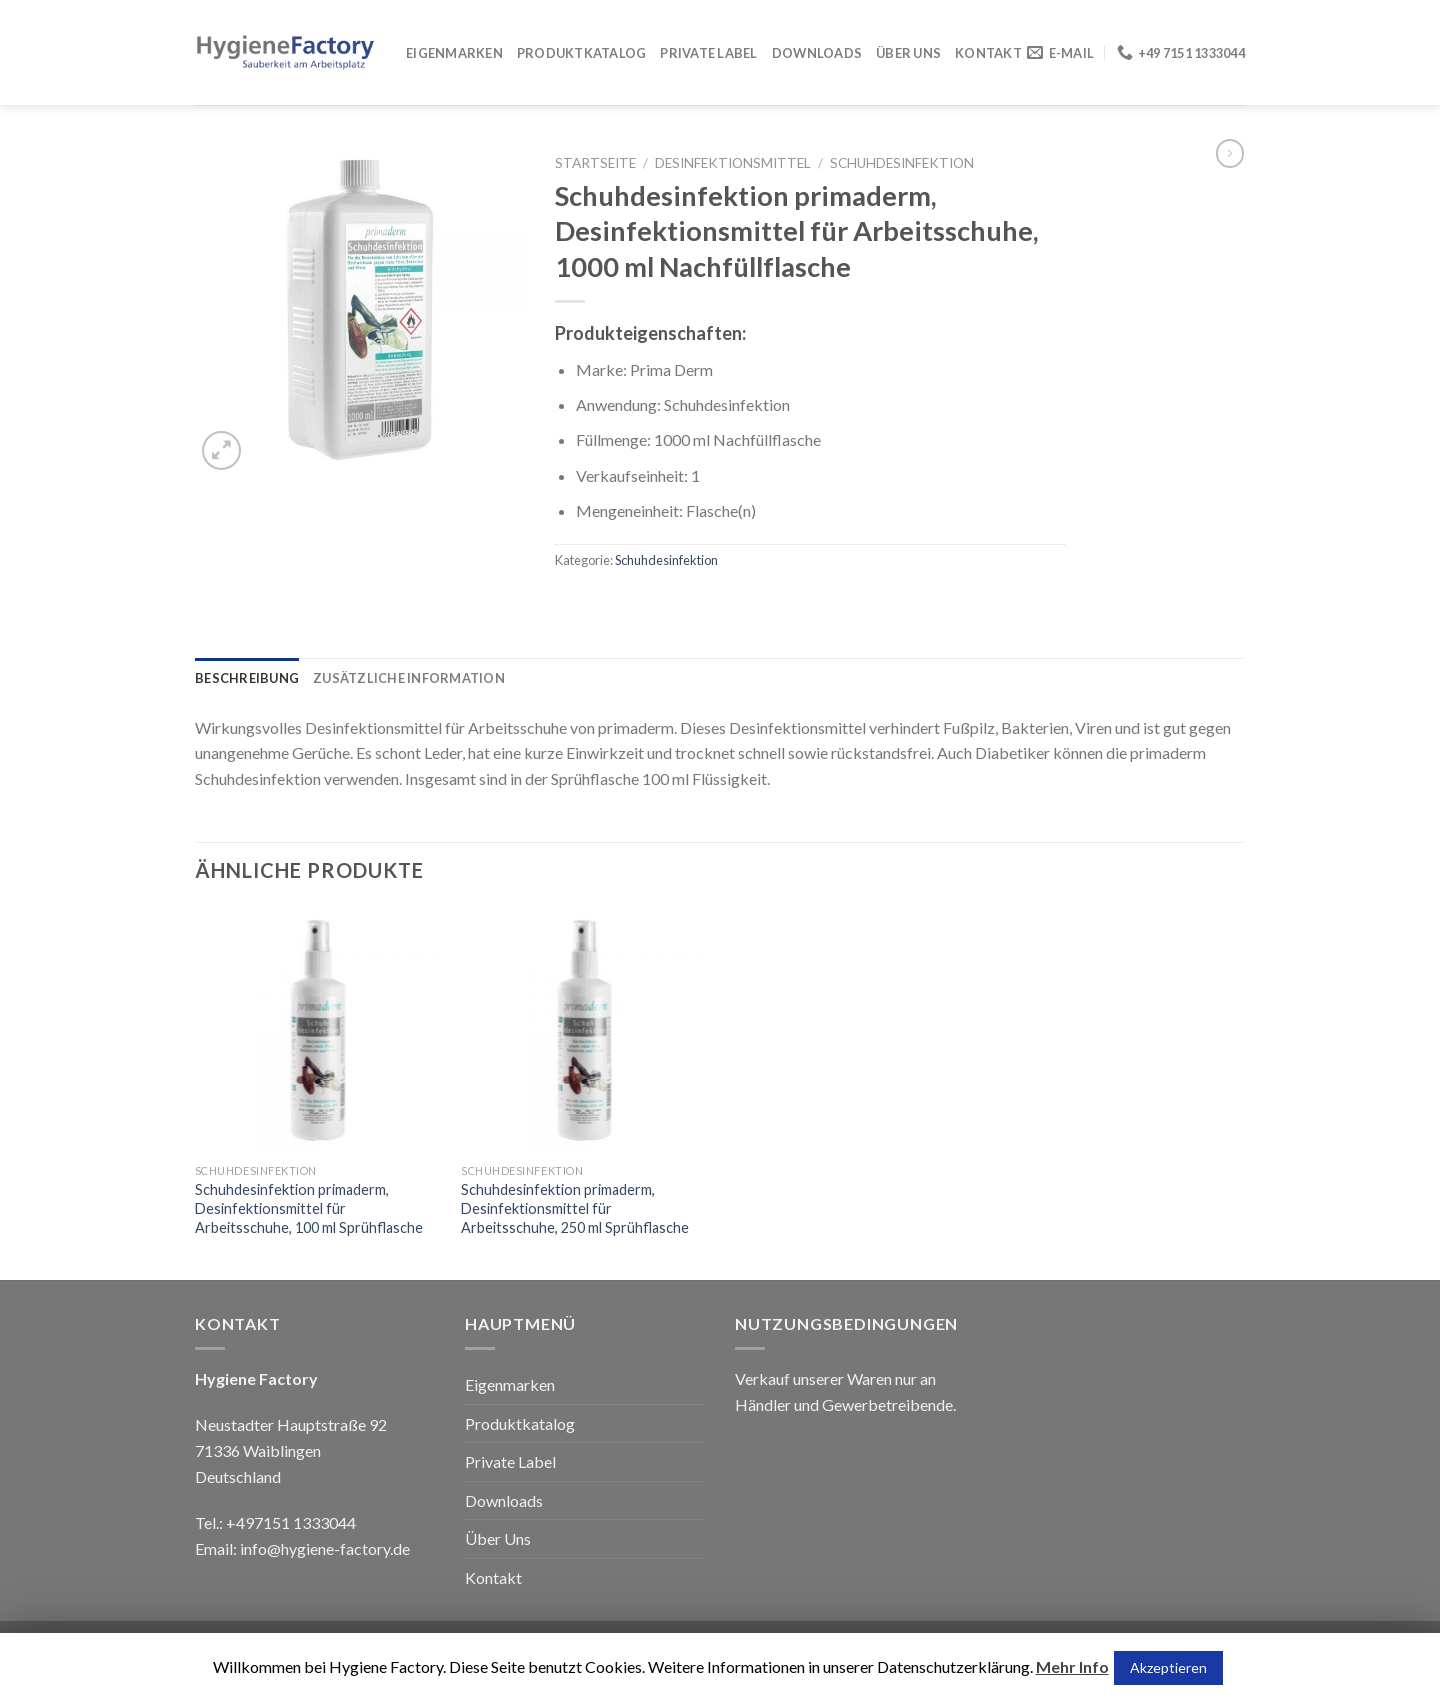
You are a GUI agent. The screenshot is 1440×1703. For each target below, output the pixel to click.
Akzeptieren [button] (1168, 1667)
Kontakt (988, 53)
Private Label (708, 53)
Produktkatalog (582, 53)
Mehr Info (1072, 1666)
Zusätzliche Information (409, 678)
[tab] (247, 678)
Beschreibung (247, 678)
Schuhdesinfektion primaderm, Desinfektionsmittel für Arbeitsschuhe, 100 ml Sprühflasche (309, 1208)
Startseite (595, 163)
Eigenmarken (454, 53)
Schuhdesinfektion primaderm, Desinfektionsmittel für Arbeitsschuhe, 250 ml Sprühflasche (575, 1208)
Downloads (817, 53)
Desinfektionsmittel (733, 163)
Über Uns (908, 53)
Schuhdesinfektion (902, 163)
